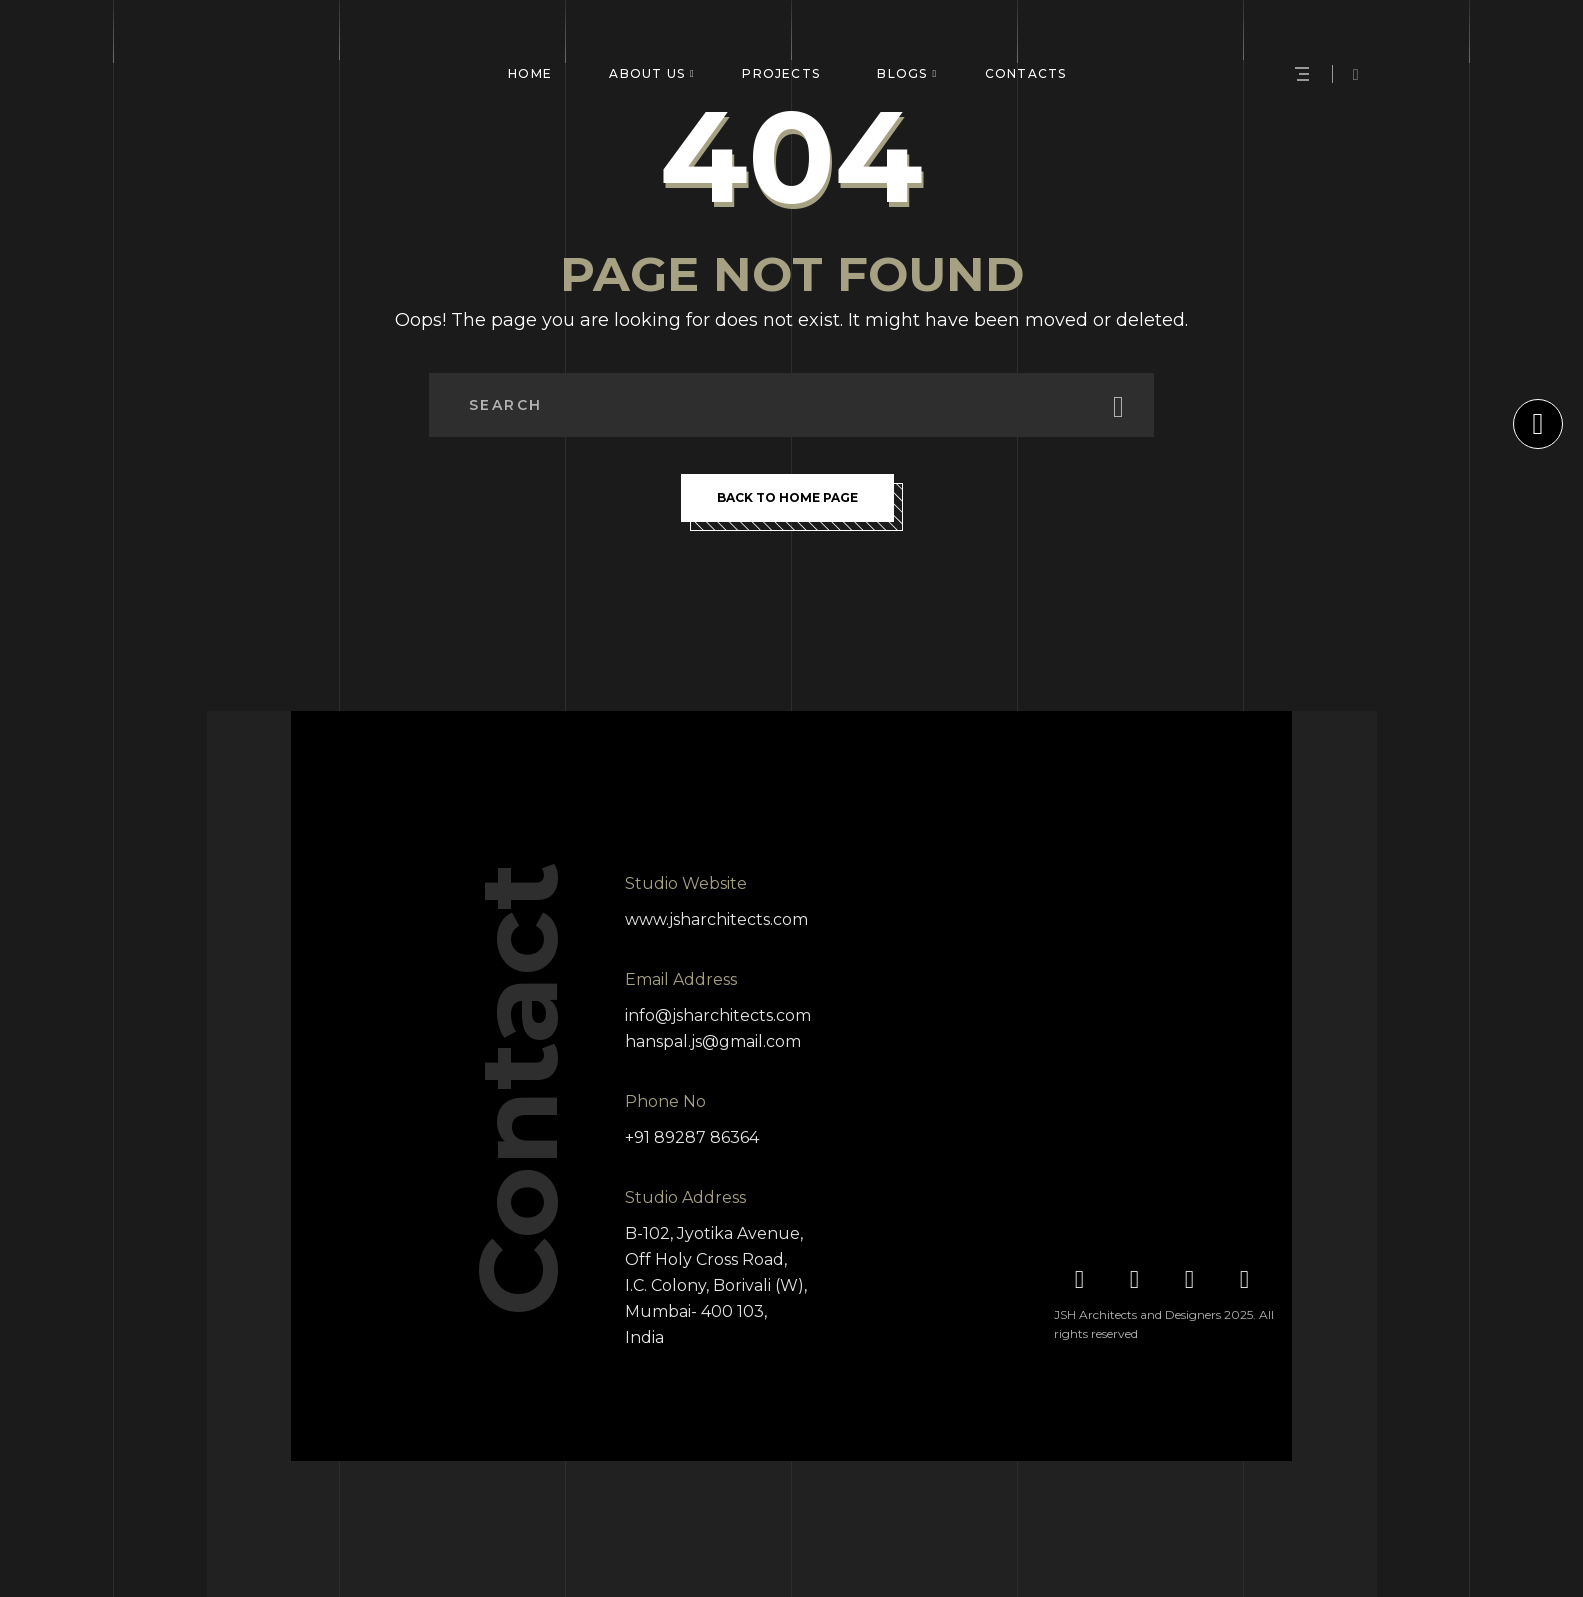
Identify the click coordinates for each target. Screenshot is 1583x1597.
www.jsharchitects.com (716, 919)
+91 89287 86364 (692, 1137)
